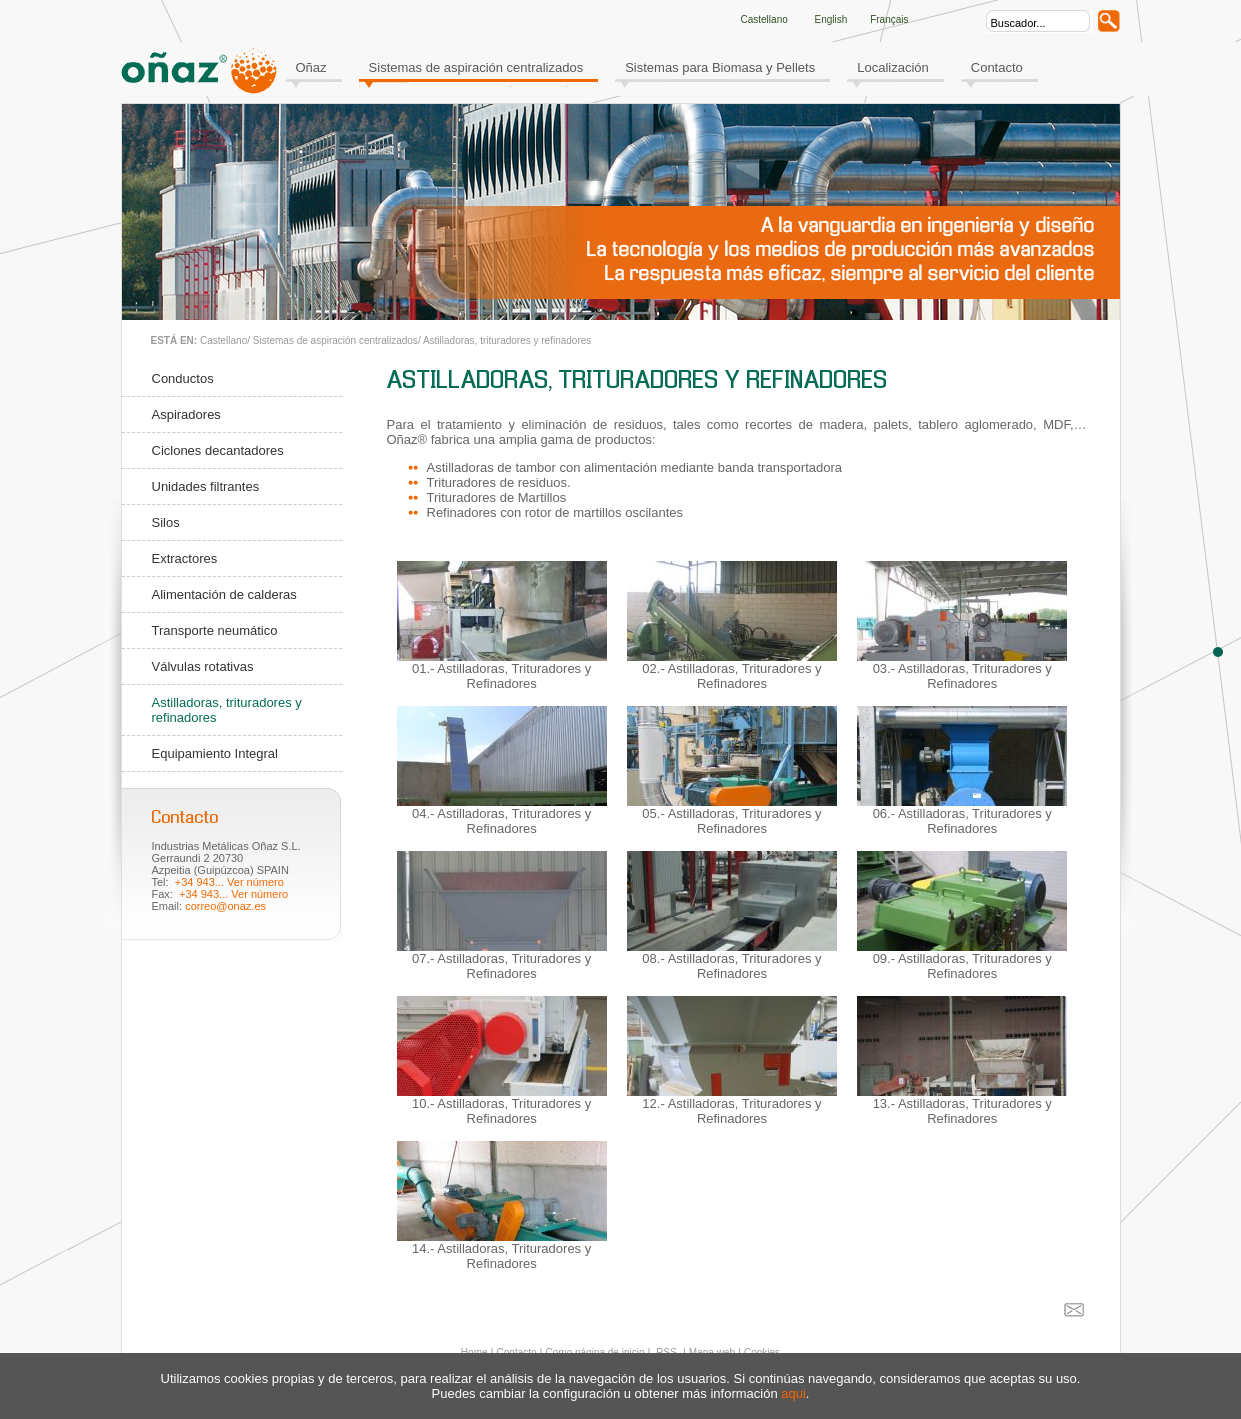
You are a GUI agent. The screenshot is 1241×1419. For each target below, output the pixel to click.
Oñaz (311, 67)
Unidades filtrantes (206, 486)
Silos (166, 522)
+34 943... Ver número (229, 882)
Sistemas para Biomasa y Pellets (720, 67)
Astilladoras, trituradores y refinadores (507, 340)
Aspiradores (186, 414)
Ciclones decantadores (218, 450)
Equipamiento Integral (215, 753)
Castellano (223, 340)
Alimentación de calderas (224, 594)
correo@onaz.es (225, 906)
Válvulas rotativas (203, 666)
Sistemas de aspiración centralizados (476, 67)
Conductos (183, 378)
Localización (893, 67)
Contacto (997, 67)
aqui (793, 1393)
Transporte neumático (215, 630)
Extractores (185, 558)
